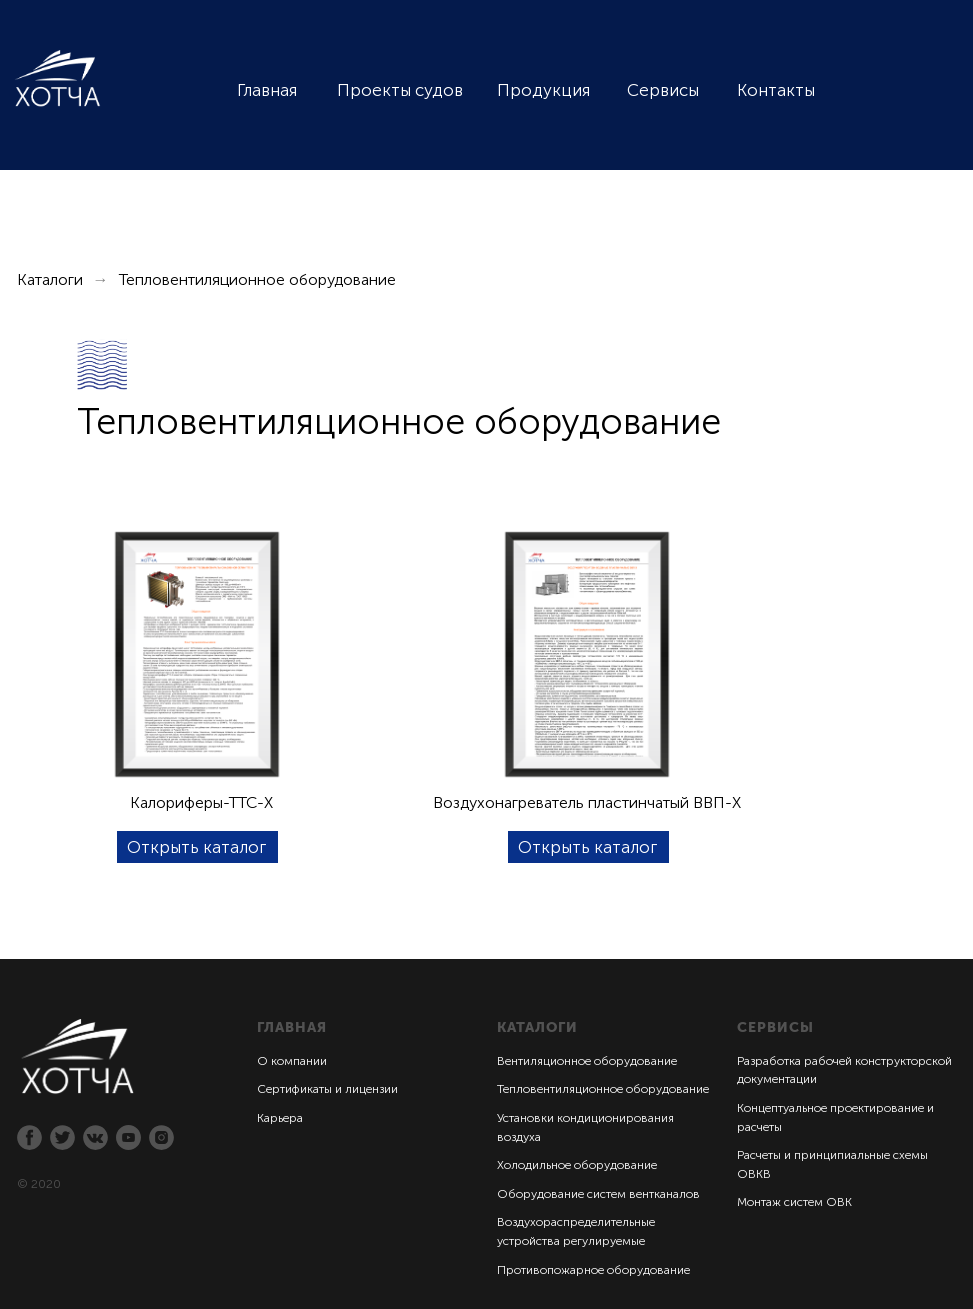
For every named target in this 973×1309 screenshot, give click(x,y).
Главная (267, 90)
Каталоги (50, 279)
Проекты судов (400, 90)
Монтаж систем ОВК (794, 1202)
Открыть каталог (196, 847)
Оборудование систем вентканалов (598, 1194)
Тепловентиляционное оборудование (603, 1089)
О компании (292, 1061)
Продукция (543, 90)
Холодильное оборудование (577, 1165)
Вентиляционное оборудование (587, 1061)
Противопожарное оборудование (593, 1270)
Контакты (776, 90)
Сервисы (663, 90)
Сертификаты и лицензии (327, 1089)
